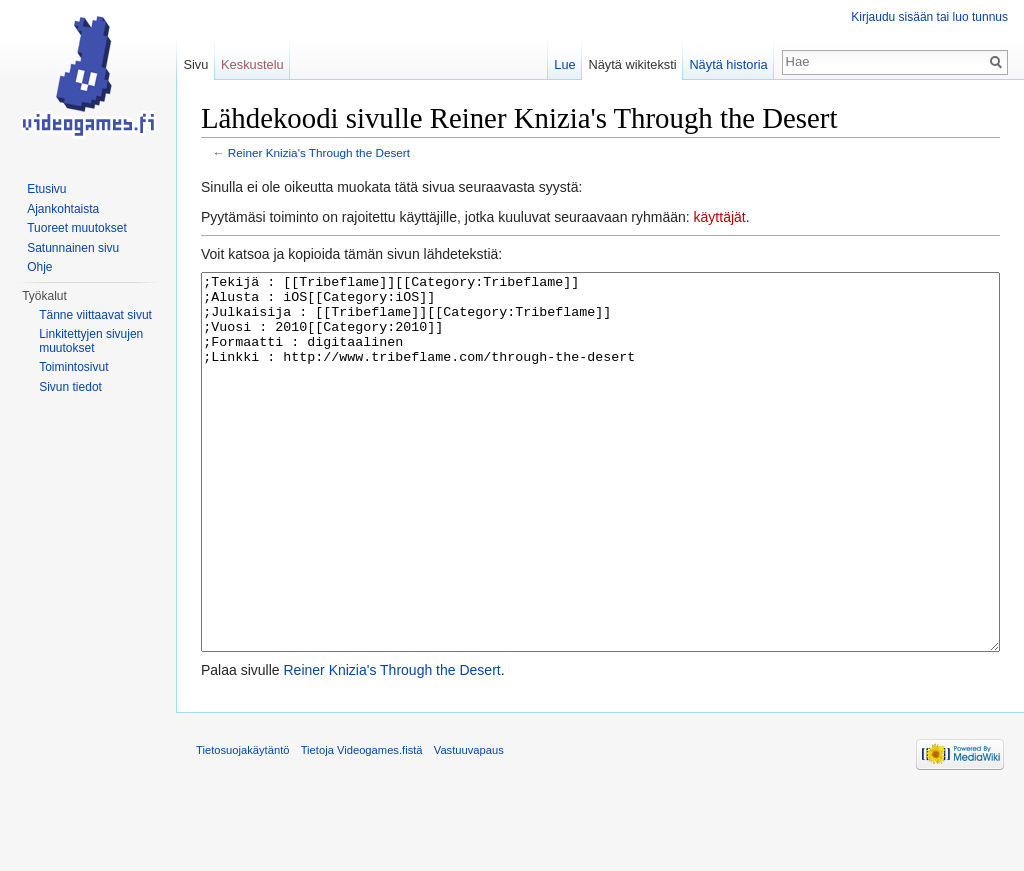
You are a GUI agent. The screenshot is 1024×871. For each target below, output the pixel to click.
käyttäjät (720, 217)
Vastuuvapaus (469, 825)
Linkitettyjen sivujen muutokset (91, 341)
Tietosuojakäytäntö (243, 825)
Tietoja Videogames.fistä (362, 825)
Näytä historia (728, 64)
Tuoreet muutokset (77, 228)
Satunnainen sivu (73, 248)
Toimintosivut (73, 367)
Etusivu (46, 189)
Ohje (39, 267)
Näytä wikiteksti (632, 64)
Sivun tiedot (70, 387)
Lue (564, 64)
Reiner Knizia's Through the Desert (319, 152)
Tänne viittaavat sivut (95, 315)
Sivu (195, 64)
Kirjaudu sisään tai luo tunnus (929, 17)
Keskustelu (252, 64)
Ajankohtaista (63, 209)
